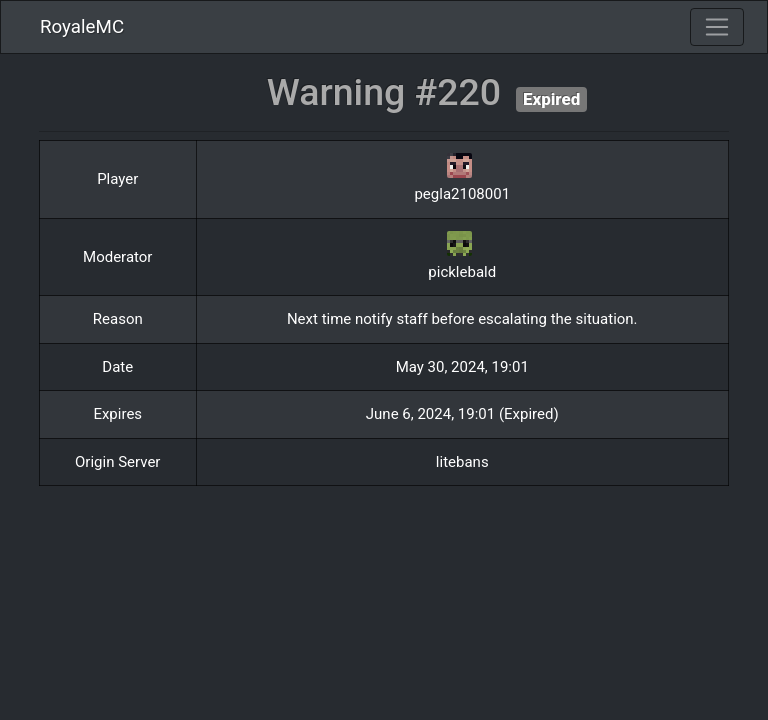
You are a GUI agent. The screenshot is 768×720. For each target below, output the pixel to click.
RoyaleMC (82, 27)
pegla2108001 (462, 194)
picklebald (462, 272)
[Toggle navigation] (717, 27)
